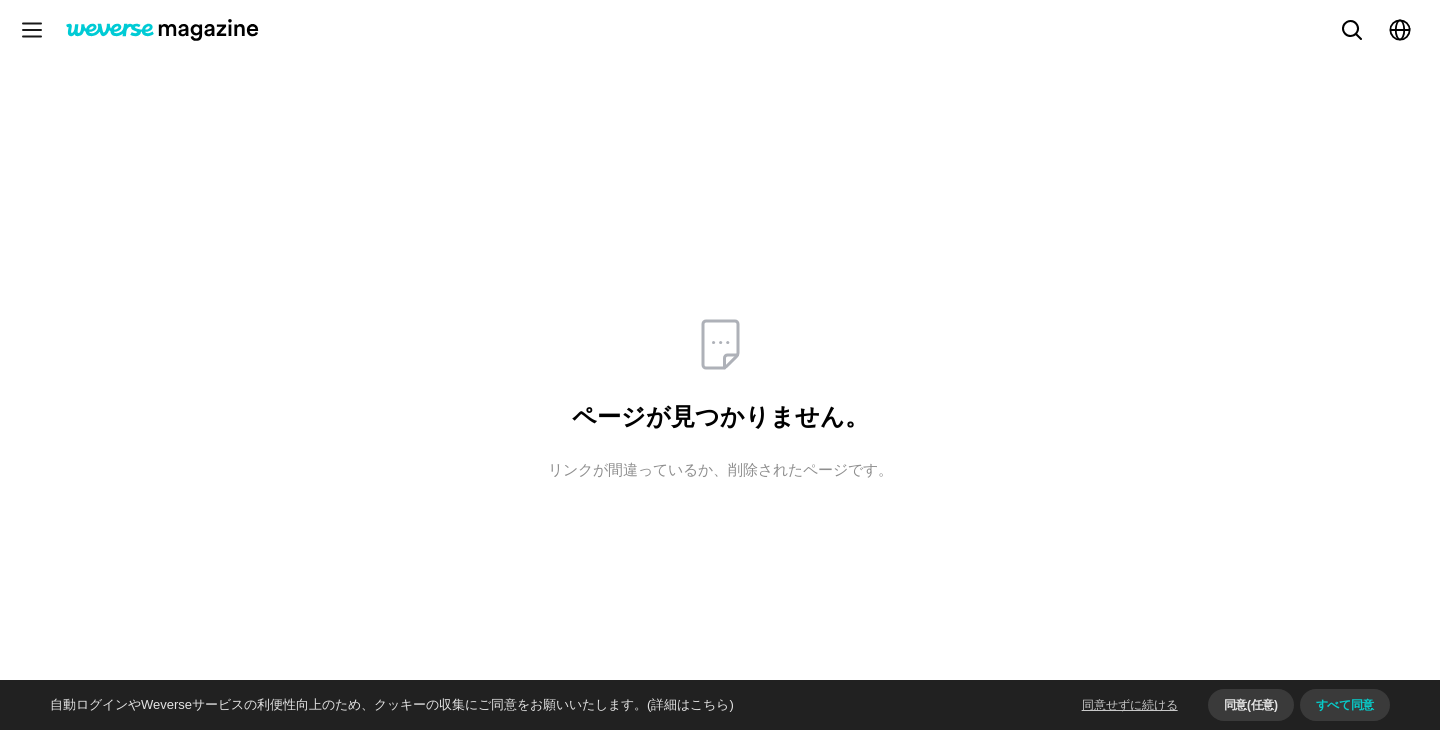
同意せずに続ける (1130, 705)
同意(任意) (1251, 705)
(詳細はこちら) (690, 704)
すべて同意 (1345, 705)
